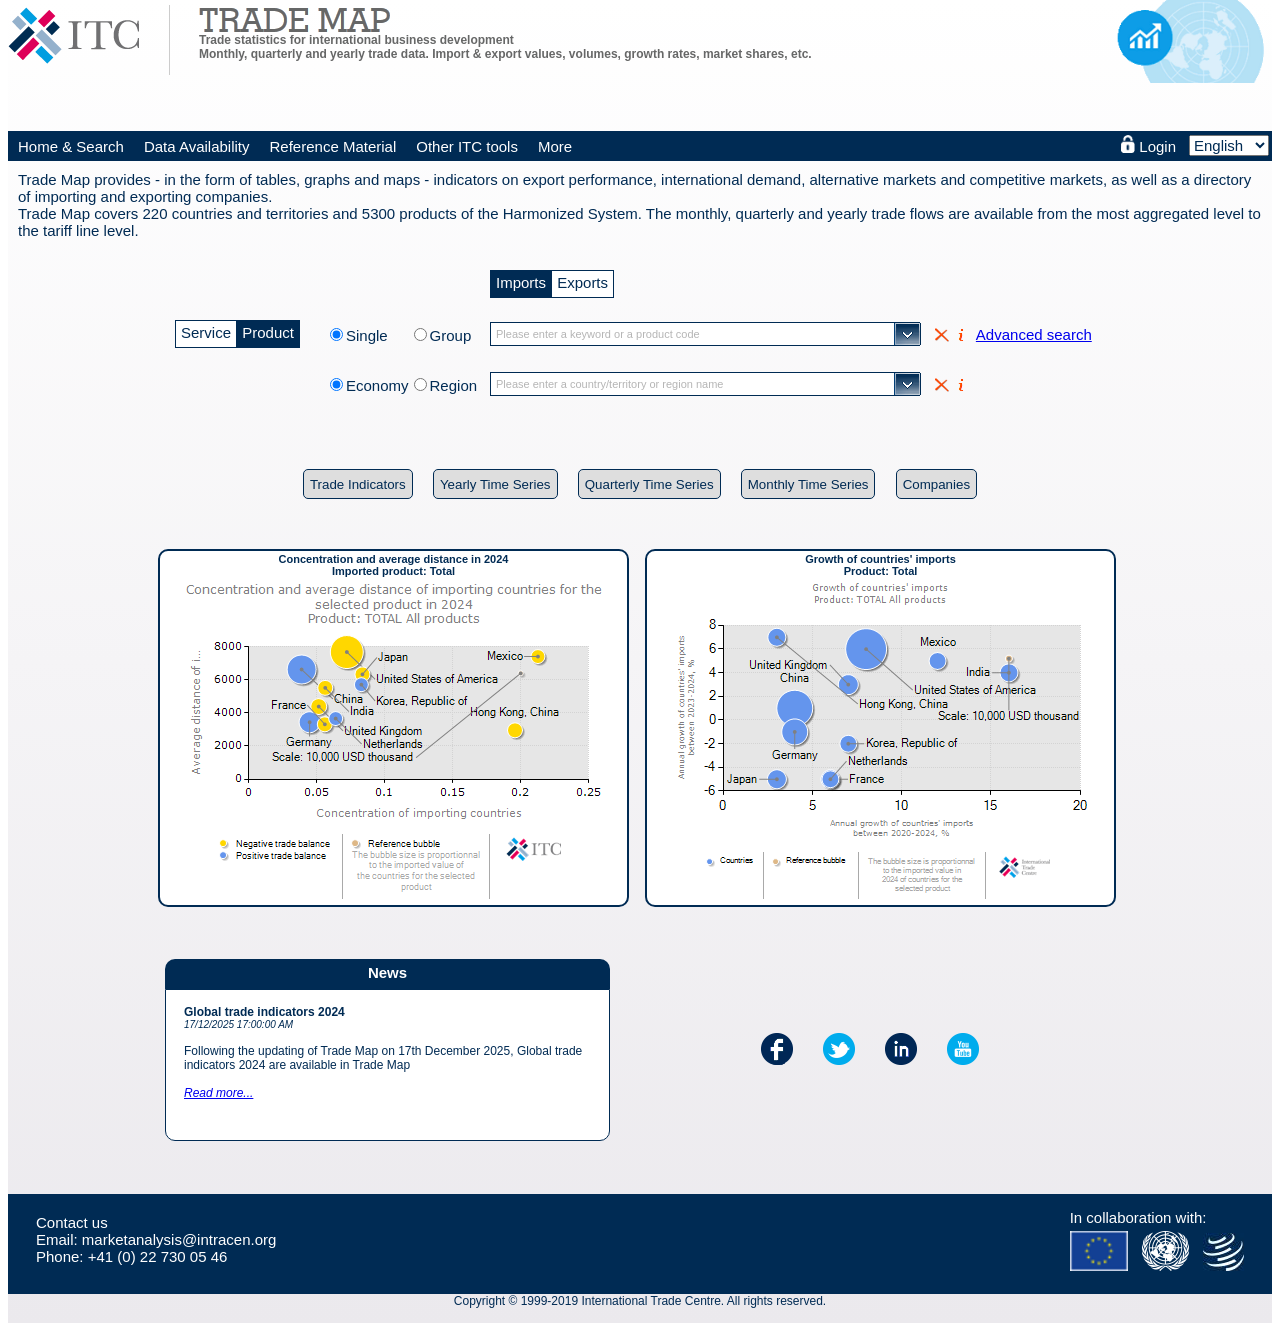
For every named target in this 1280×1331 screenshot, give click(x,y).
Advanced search (1034, 334)
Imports (521, 280)
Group (451, 335)
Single (377, 335)
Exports (582, 280)
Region (454, 385)
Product (268, 330)
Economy (377, 385)
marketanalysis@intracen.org (179, 1239)
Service (206, 330)
